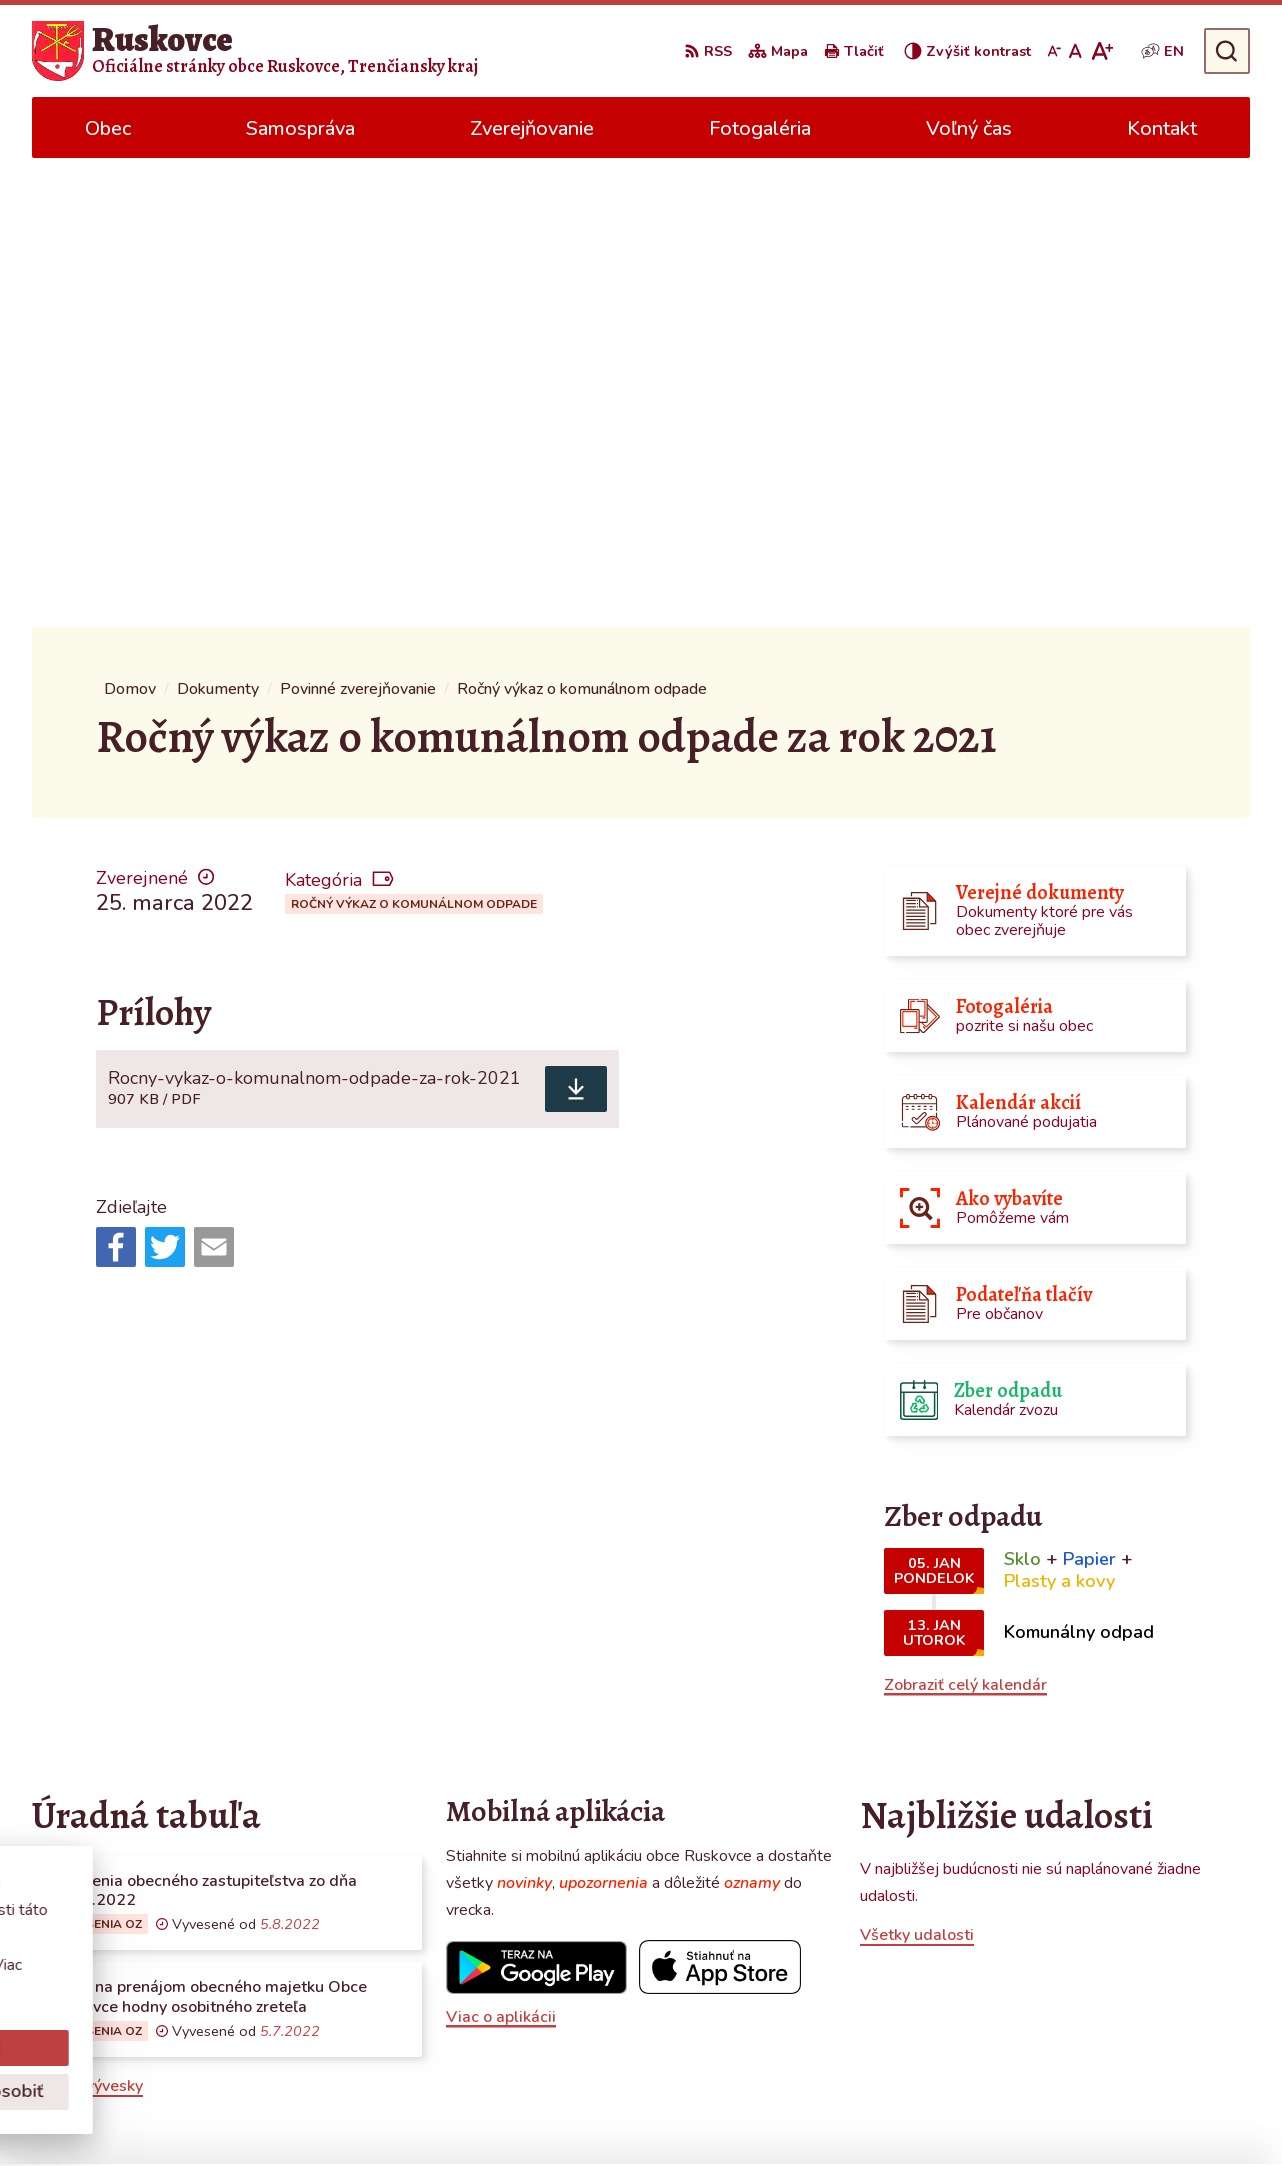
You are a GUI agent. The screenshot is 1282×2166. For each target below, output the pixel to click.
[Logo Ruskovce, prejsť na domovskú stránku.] (255, 51)
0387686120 (1088, 1975)
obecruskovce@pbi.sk (1116, 1999)
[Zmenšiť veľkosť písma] (1054, 51)
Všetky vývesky (87, 1617)
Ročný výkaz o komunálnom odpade (414, 435)
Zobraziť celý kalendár (965, 1216)
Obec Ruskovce (936, 2112)
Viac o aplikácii (501, 1548)
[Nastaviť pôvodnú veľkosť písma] (1075, 51)
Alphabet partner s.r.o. (665, 2112)
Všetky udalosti (917, 1466)
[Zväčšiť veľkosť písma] (1101, 51)
